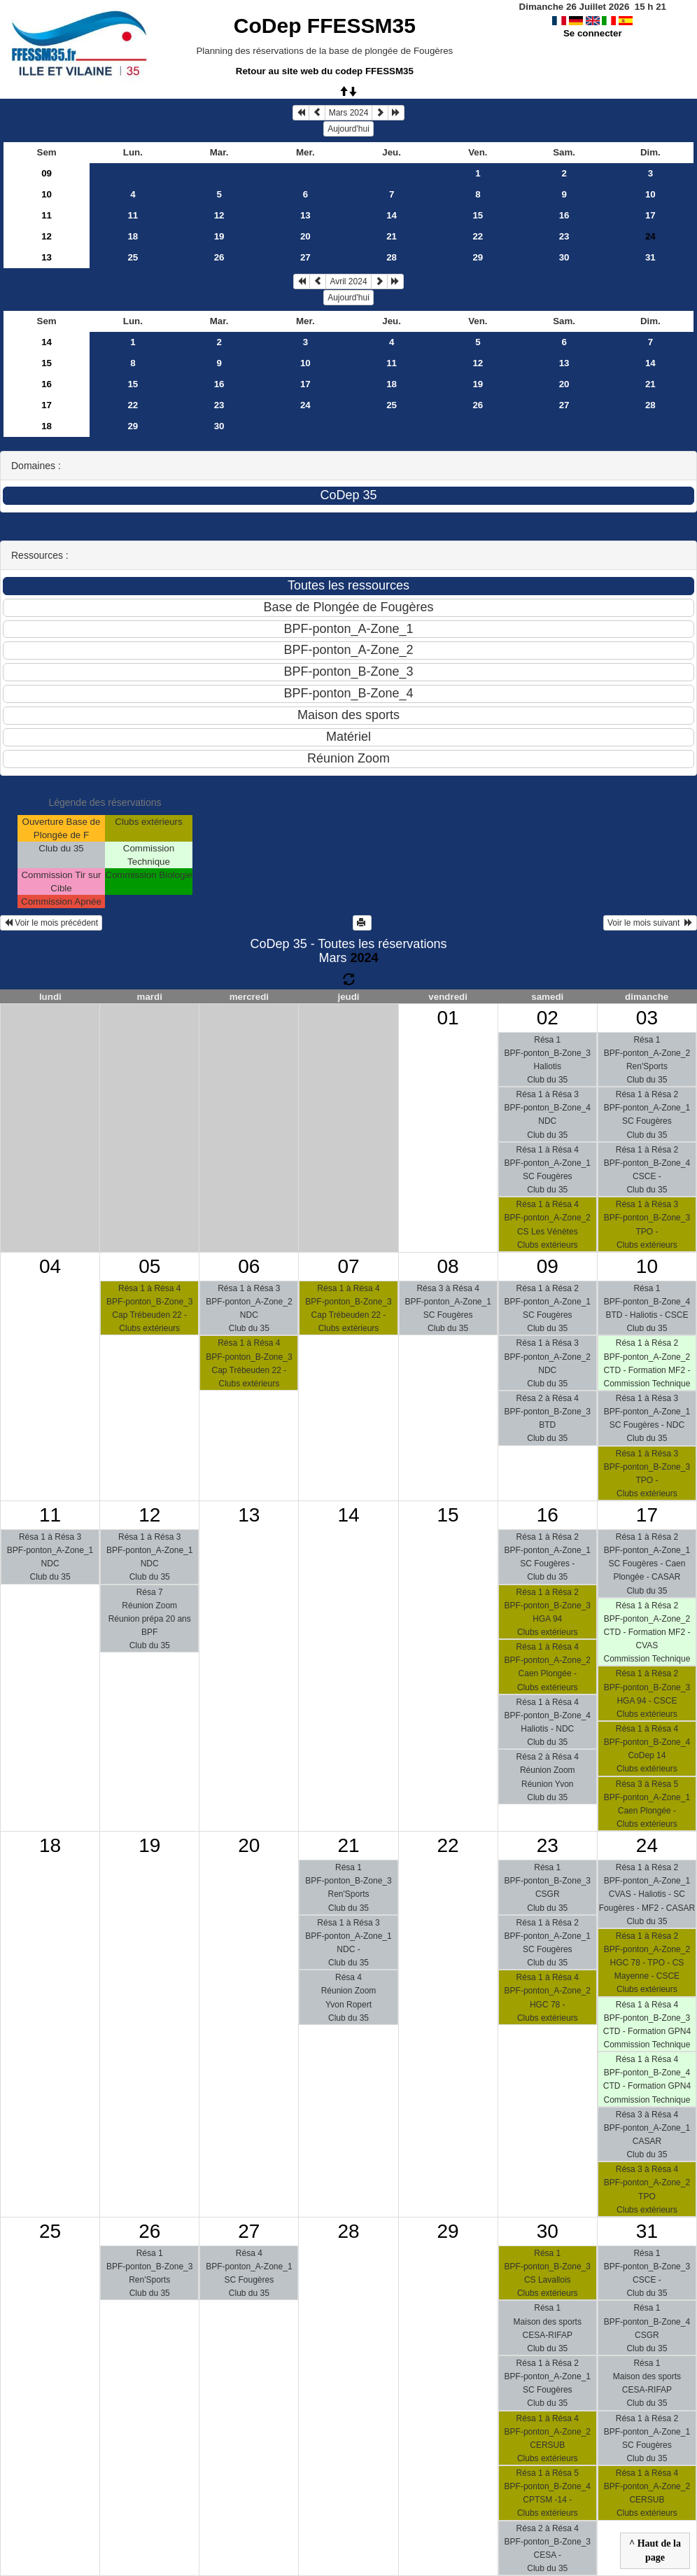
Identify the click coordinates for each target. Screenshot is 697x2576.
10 (46, 194)
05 (149, 1266)
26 (219, 257)
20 (305, 236)
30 (564, 257)
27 (305, 257)
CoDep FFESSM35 (325, 25)
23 (564, 236)
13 (305, 215)
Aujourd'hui (348, 129)
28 (391, 257)
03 (647, 1018)
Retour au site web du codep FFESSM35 (325, 71)
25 (132, 257)
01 (448, 1018)
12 (219, 215)
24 (305, 405)
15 (477, 215)
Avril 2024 (348, 281)
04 (50, 1266)
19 (219, 236)
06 (249, 1266)
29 (477, 257)
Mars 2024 (349, 113)
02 (547, 1018)
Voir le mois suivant (650, 923)
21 (391, 236)
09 (46, 173)
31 (650, 257)
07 (348, 1266)
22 (477, 236)
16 (564, 215)
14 (391, 215)
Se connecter (592, 33)
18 (132, 236)
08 (448, 1266)
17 (650, 215)
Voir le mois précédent (51, 923)
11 (46, 215)
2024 (364, 958)
